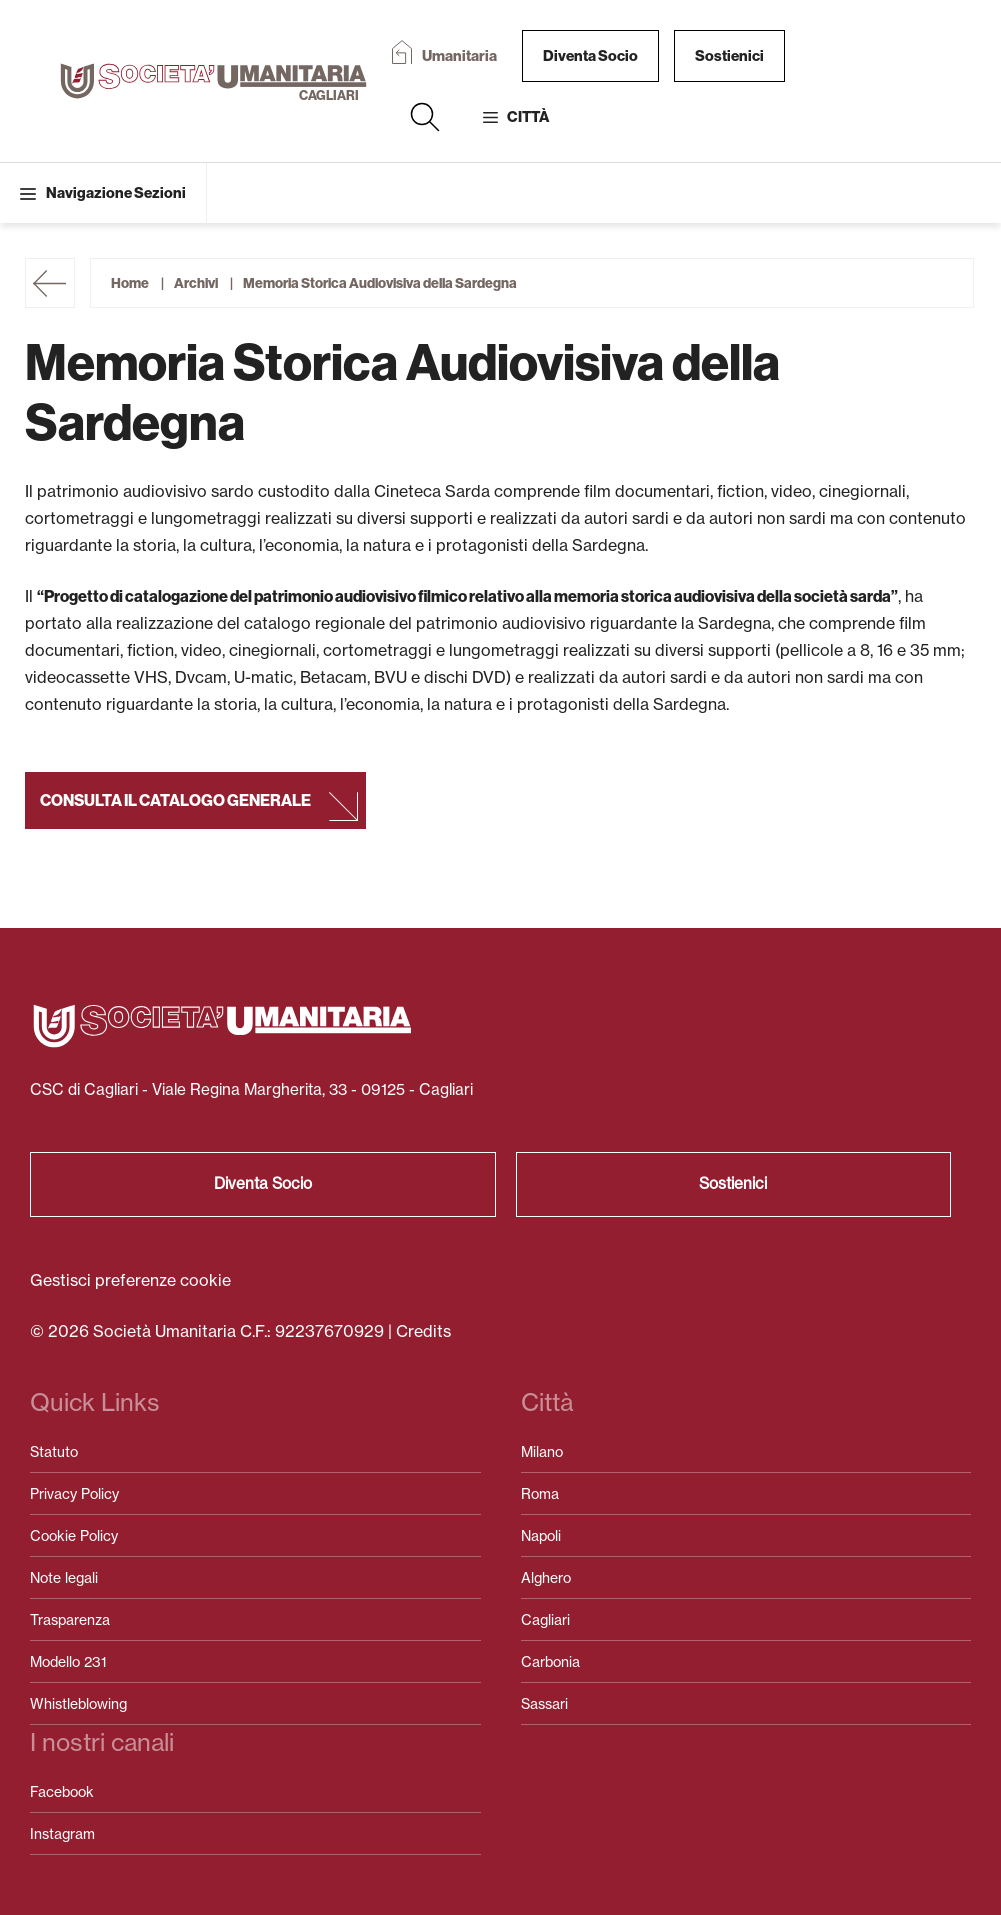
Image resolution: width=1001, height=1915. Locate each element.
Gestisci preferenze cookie (130, 1280)
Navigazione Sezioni (116, 193)
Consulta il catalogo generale (175, 800)
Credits (423, 1331)
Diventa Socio (590, 56)
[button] (425, 117)
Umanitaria (459, 56)
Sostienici (729, 56)
